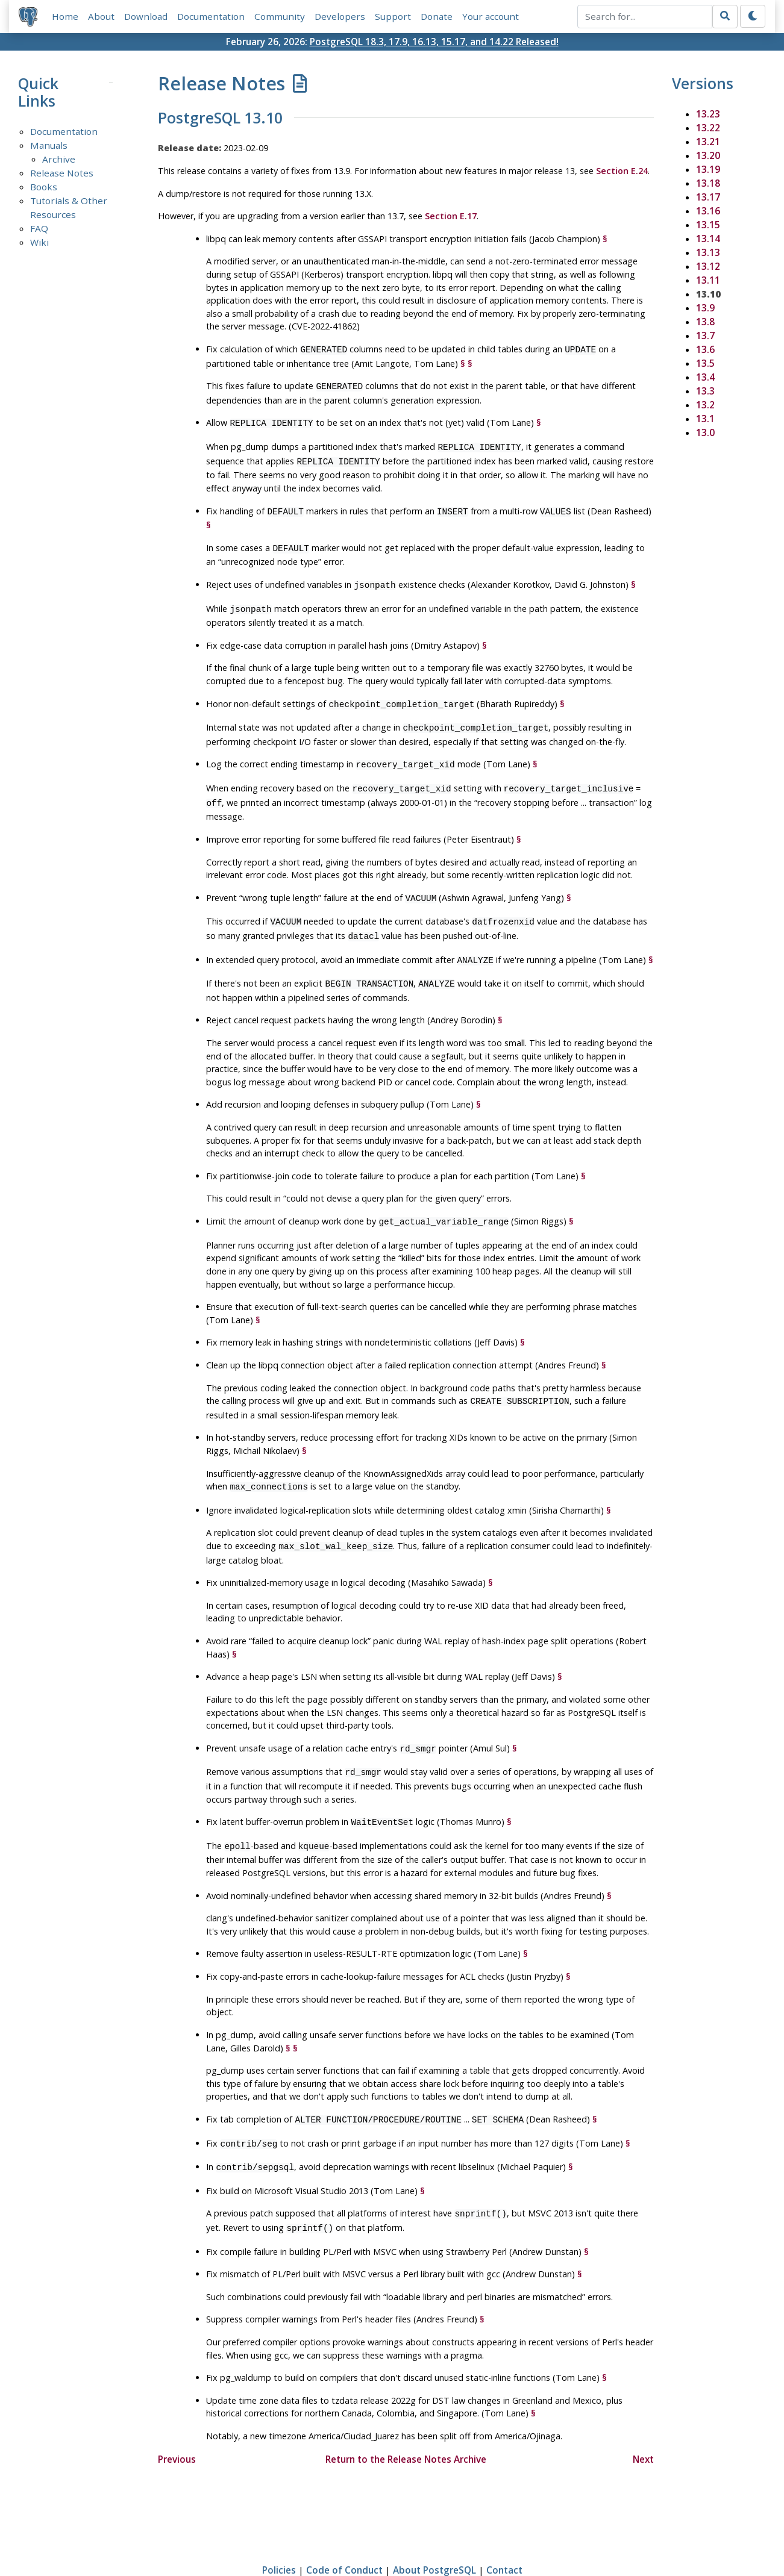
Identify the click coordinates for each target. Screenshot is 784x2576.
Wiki (39, 242)
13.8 (705, 322)
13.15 (708, 225)
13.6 (705, 349)
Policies (279, 2531)
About (101, 16)
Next (643, 2421)
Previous (177, 2421)
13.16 (708, 211)
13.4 (705, 377)
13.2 (705, 405)
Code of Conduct (344, 2531)
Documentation (211, 16)
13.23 (708, 114)
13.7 (705, 335)
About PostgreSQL (434, 2531)
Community (279, 16)
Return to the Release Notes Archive (405, 2421)
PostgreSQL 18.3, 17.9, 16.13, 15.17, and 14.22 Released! (434, 42)
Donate (437, 16)
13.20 (708, 155)
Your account (490, 16)
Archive (58, 160)
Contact (504, 2531)
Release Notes (61, 173)
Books (43, 187)
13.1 (705, 419)
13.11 (708, 280)
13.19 (708, 169)
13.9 (705, 308)
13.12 (708, 266)
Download (146, 16)
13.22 (708, 128)
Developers (340, 16)
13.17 (708, 197)
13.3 (705, 391)
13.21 (708, 142)
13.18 (708, 183)
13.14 (708, 238)
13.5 (705, 363)
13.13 (708, 252)
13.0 (705, 432)
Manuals (48, 146)
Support (393, 16)
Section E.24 (622, 170)
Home (65, 16)
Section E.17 (451, 216)
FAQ (39, 229)
